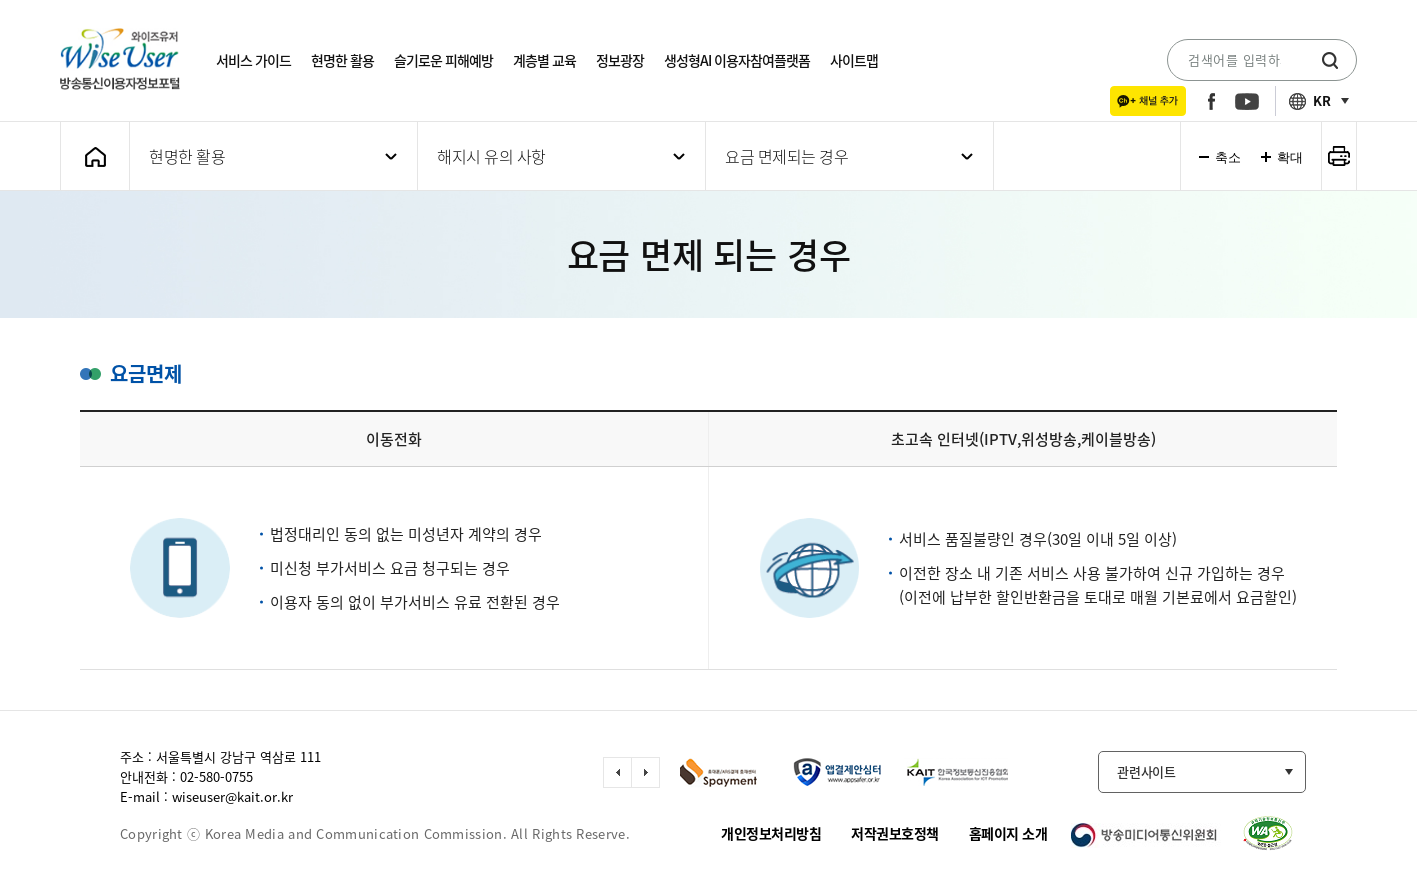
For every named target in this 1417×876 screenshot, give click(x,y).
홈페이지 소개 (1008, 833)
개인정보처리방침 (771, 833)
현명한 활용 (342, 60)
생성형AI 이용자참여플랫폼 (737, 60)
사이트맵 (854, 60)
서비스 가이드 (253, 60)
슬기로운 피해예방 (443, 60)
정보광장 (620, 60)
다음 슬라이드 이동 (645, 772)
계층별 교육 (544, 60)
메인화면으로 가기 (95, 156)
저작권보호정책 (895, 833)
